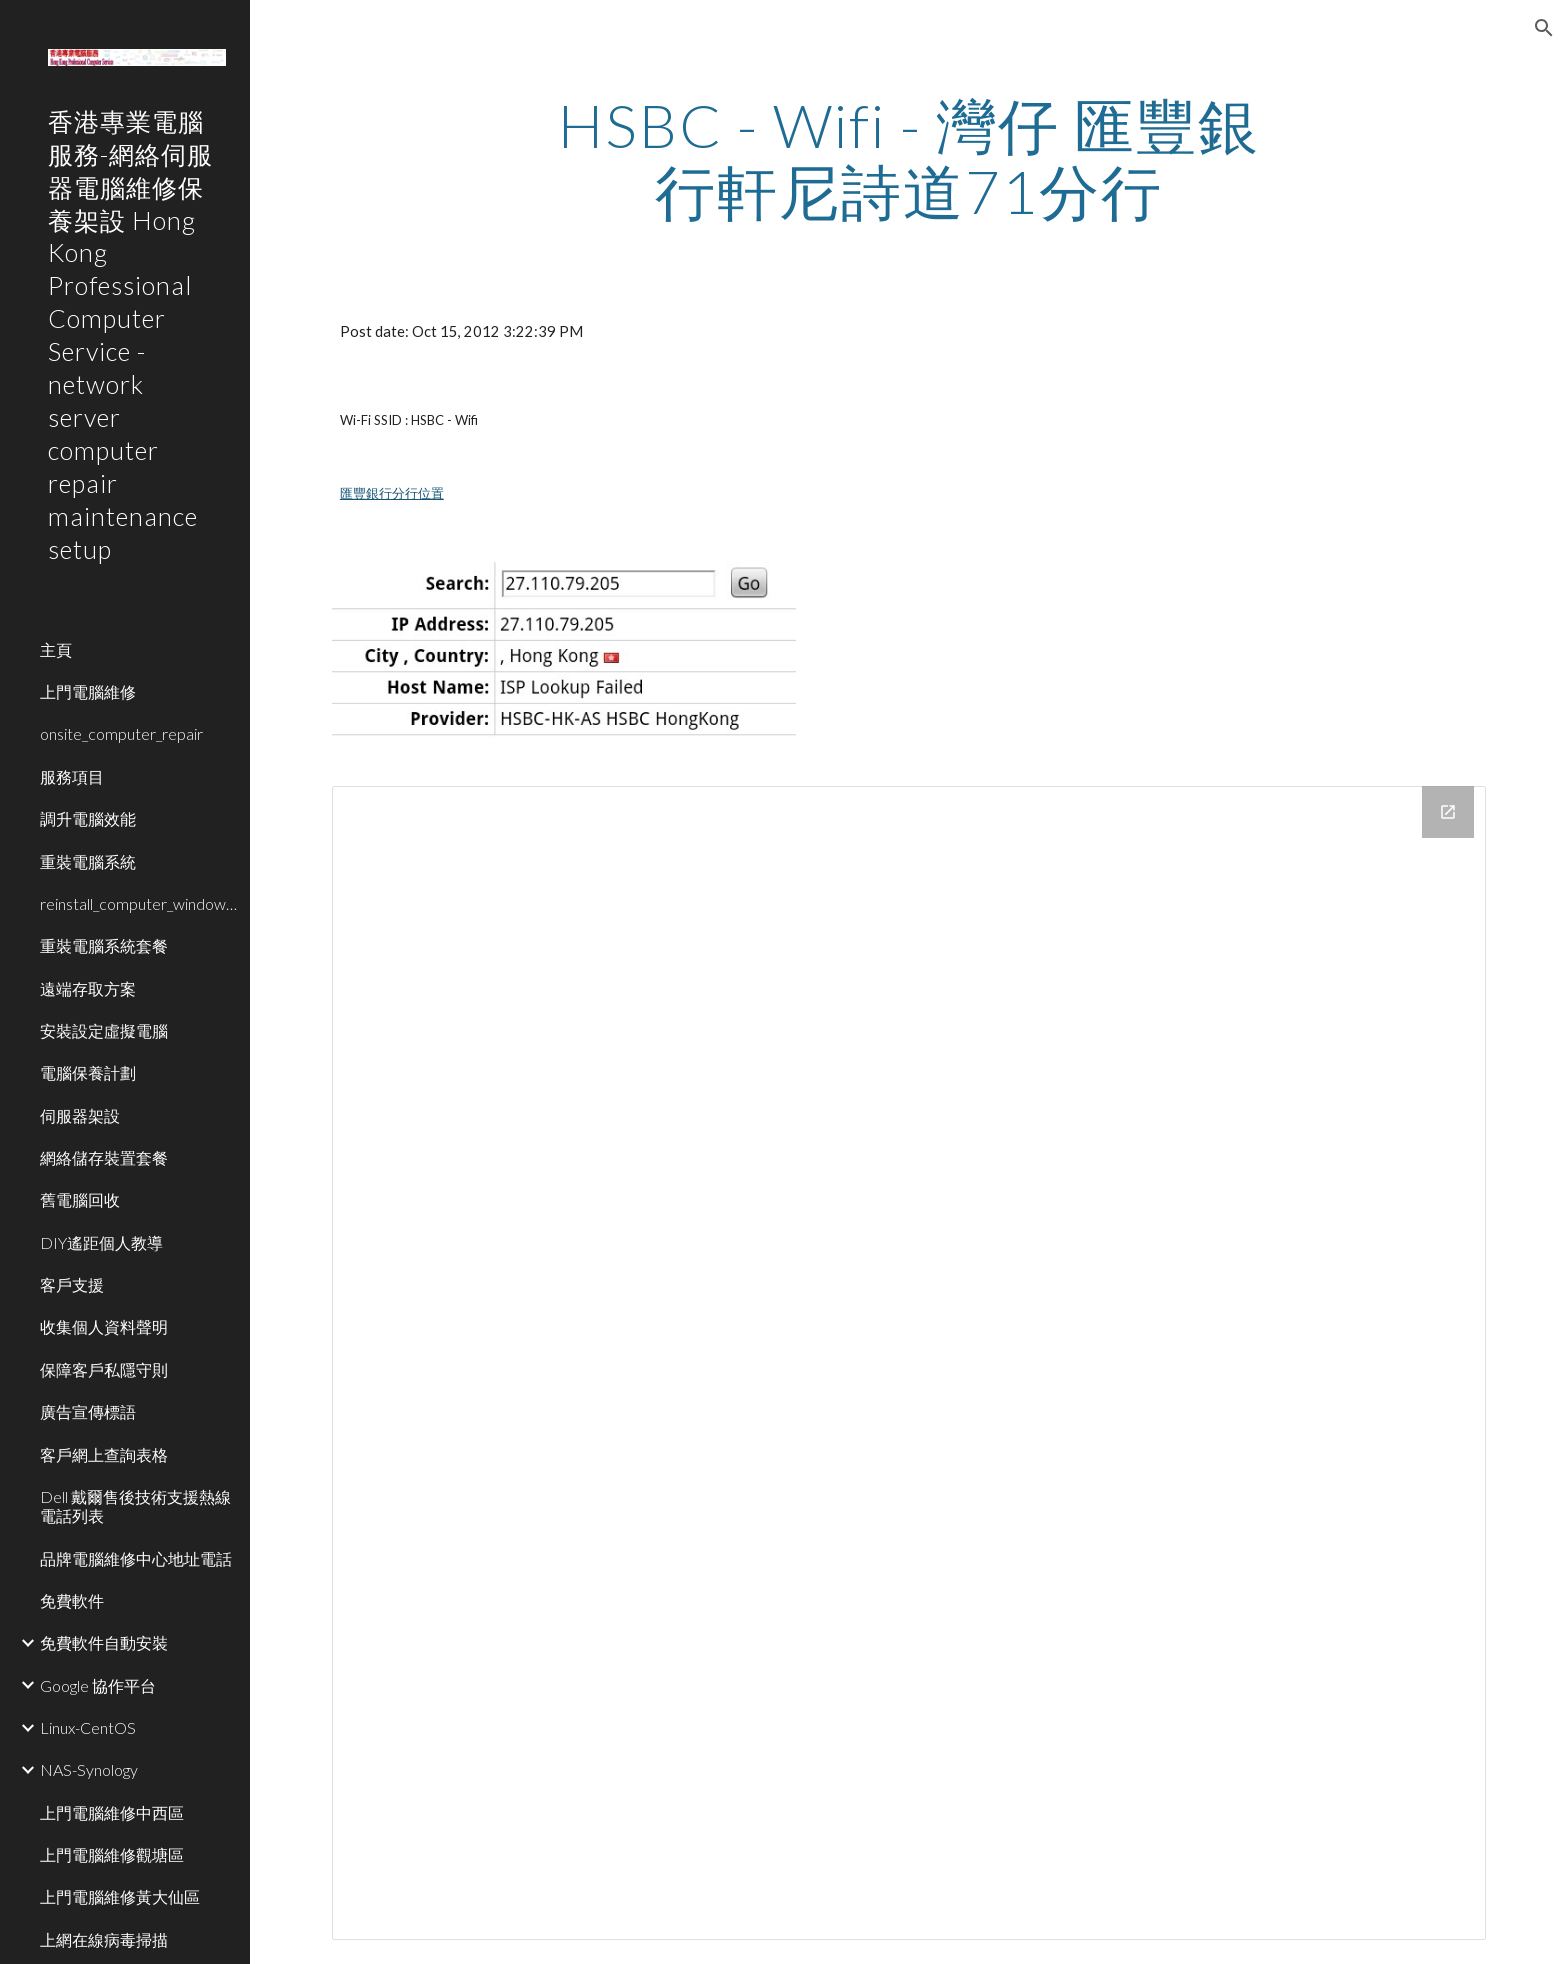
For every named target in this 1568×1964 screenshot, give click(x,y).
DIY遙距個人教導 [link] (101, 1242)
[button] (1544, 28)
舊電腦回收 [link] (80, 1199)
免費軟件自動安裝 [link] (104, 1642)
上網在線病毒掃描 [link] (104, 1939)
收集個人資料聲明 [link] (104, 1326)
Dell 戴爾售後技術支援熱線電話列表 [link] (135, 1506)
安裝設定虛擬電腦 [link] (104, 1030)
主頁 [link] (56, 649)
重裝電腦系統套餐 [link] (104, 945)
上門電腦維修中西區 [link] (112, 1812)
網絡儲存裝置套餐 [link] (104, 1157)
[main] (909, 158)
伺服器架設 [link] (80, 1115)
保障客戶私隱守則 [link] (104, 1369)
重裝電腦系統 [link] (88, 861)
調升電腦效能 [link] (88, 818)
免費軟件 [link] (72, 1600)
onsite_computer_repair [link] (121, 733)
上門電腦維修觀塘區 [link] (112, 1854)
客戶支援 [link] (72, 1284)
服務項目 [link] (72, 776)
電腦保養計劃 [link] (88, 1072)
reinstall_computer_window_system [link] (139, 903)
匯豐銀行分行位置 (392, 493)
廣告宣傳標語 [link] (88, 1411)
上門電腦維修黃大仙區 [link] (120, 1896)
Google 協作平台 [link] (98, 1685)
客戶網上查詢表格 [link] (104, 1454)
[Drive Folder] (909, 1363)
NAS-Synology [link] (89, 1769)
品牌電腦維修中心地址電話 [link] (136, 1558)
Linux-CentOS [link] (88, 1727)
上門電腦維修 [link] (88, 691)
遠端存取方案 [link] (88, 988)
